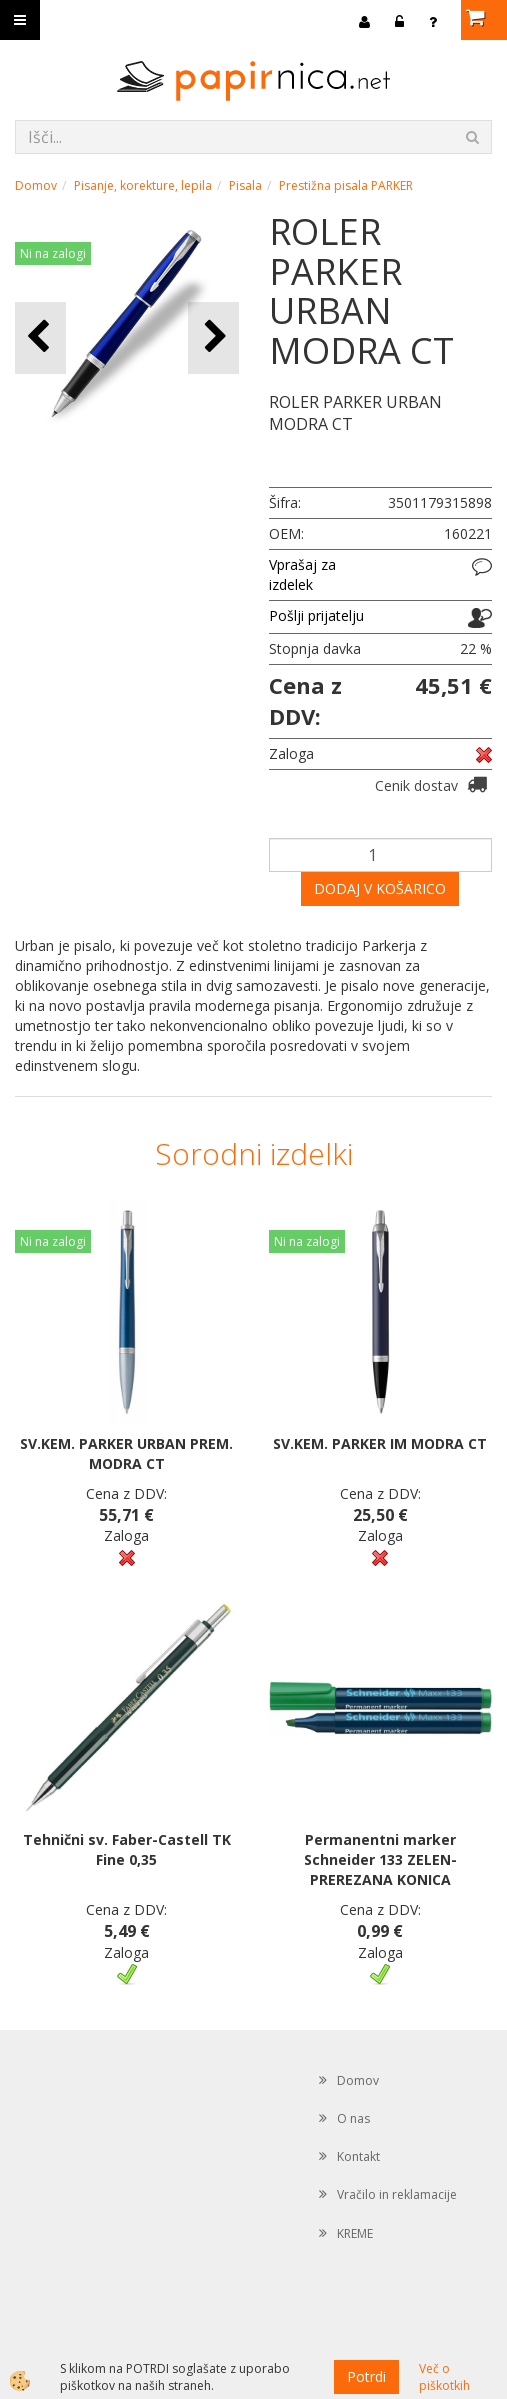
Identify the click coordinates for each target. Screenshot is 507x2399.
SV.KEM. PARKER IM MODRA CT (380, 1443)
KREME (355, 2233)
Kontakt (358, 2156)
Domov (36, 185)
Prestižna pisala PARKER (346, 185)
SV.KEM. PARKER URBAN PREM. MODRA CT (126, 1453)
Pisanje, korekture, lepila (143, 185)
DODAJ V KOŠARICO (380, 888)
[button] (213, 337)
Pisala (245, 185)
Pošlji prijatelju (316, 615)
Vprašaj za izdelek (302, 574)
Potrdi (366, 2376)
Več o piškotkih (444, 2377)
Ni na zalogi (53, 253)
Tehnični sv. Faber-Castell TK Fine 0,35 (127, 1849)
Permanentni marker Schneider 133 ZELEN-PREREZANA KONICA (380, 1859)
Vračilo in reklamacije (397, 2194)
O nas (353, 2118)
